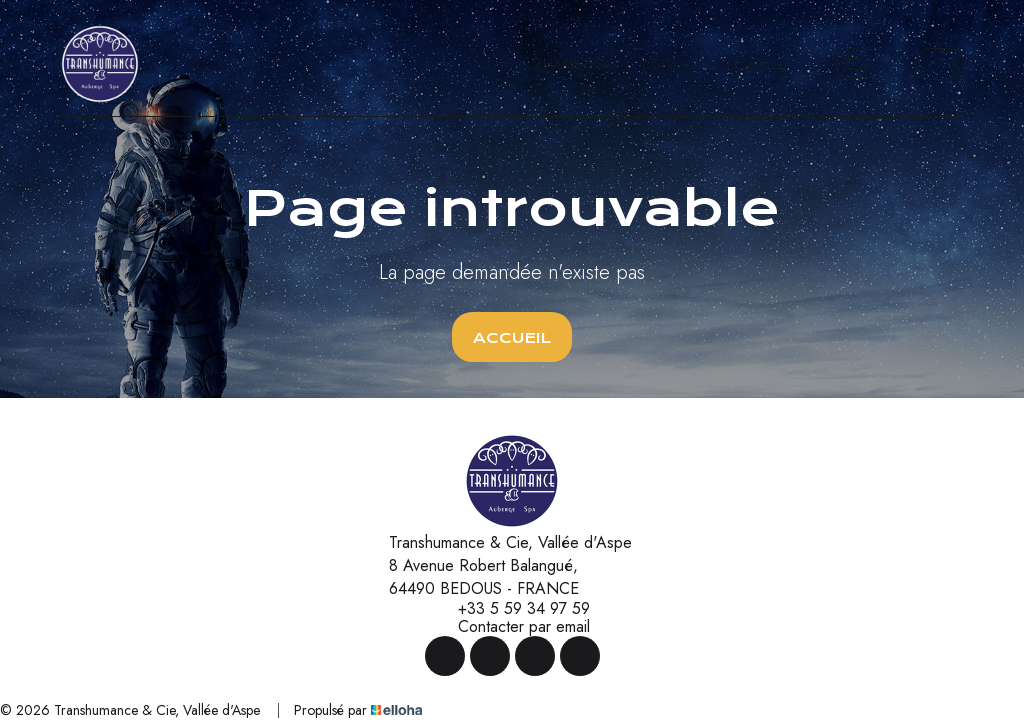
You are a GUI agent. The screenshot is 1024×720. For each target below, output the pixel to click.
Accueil (512, 338)
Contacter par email (512, 627)
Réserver (756, 64)
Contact (673, 64)
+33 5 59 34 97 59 (512, 609)
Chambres (576, 64)
